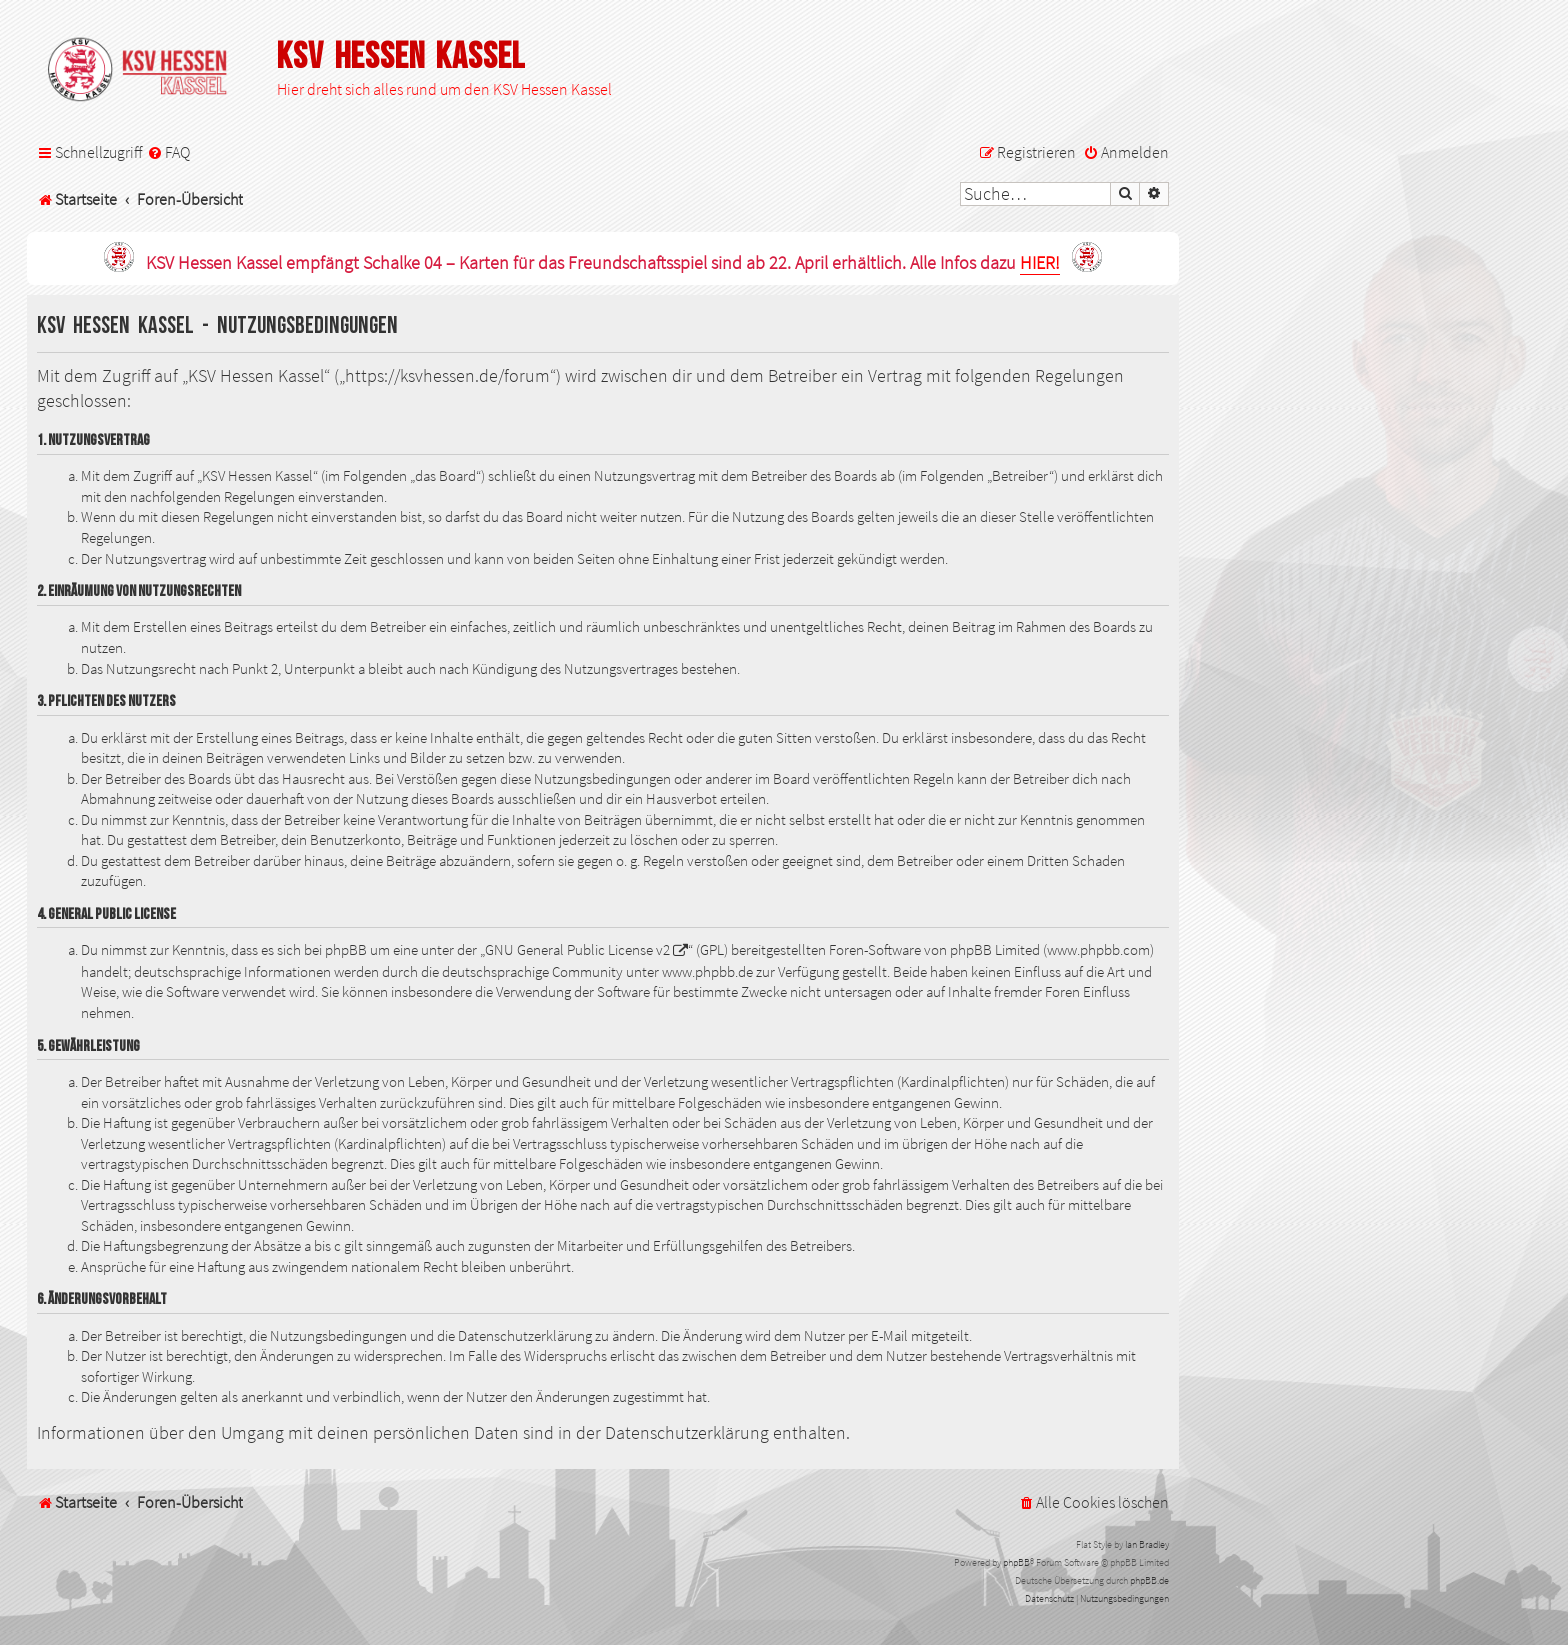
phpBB (1016, 1562)
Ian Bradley (1147, 1544)
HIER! (1040, 263)
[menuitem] (168, 152)
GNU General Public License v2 (577, 950)
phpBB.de (1149, 1580)
